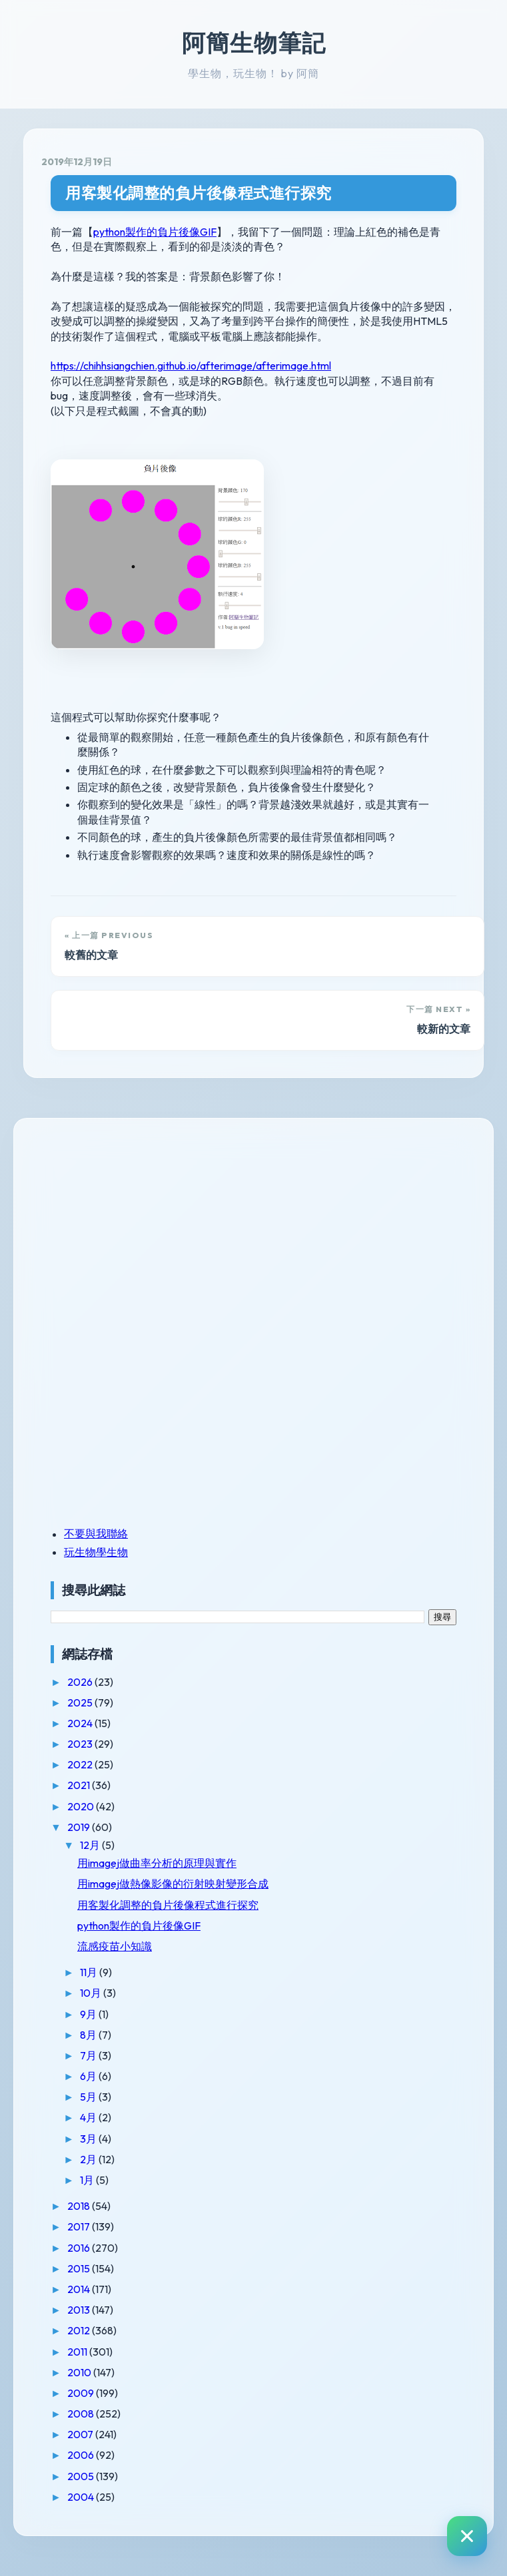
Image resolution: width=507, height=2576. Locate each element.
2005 (81, 2476)
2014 (79, 2289)
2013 (79, 2309)
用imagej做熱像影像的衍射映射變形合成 (172, 1883)
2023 (81, 1743)
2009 (81, 2393)
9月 (89, 2014)
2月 (89, 2159)
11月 (89, 1972)
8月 (89, 2034)
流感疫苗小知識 (114, 1946)
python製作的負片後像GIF (155, 231)
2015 (79, 2268)
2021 (79, 1785)
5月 (89, 2096)
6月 (89, 2076)
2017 (79, 2226)
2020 (81, 1806)
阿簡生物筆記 (254, 42)
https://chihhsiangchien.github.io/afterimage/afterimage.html (191, 365)
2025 (81, 1702)
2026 (81, 1681)
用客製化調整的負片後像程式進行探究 (198, 192)
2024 (81, 1723)
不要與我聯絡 (96, 1533)
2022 (81, 1764)
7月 (89, 2055)
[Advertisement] (134, 1228)
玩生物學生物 (96, 1552)
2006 (81, 2454)
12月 (91, 1845)
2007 (81, 2434)
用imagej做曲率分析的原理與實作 (157, 1863)
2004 (81, 2496)
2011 (78, 2351)
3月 (89, 2138)
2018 (79, 2205)
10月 (91, 1992)
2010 (80, 2372)
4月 (89, 2117)
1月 (88, 2180)
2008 (81, 2413)
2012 (79, 2330)
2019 (79, 1827)
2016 (79, 2247)
